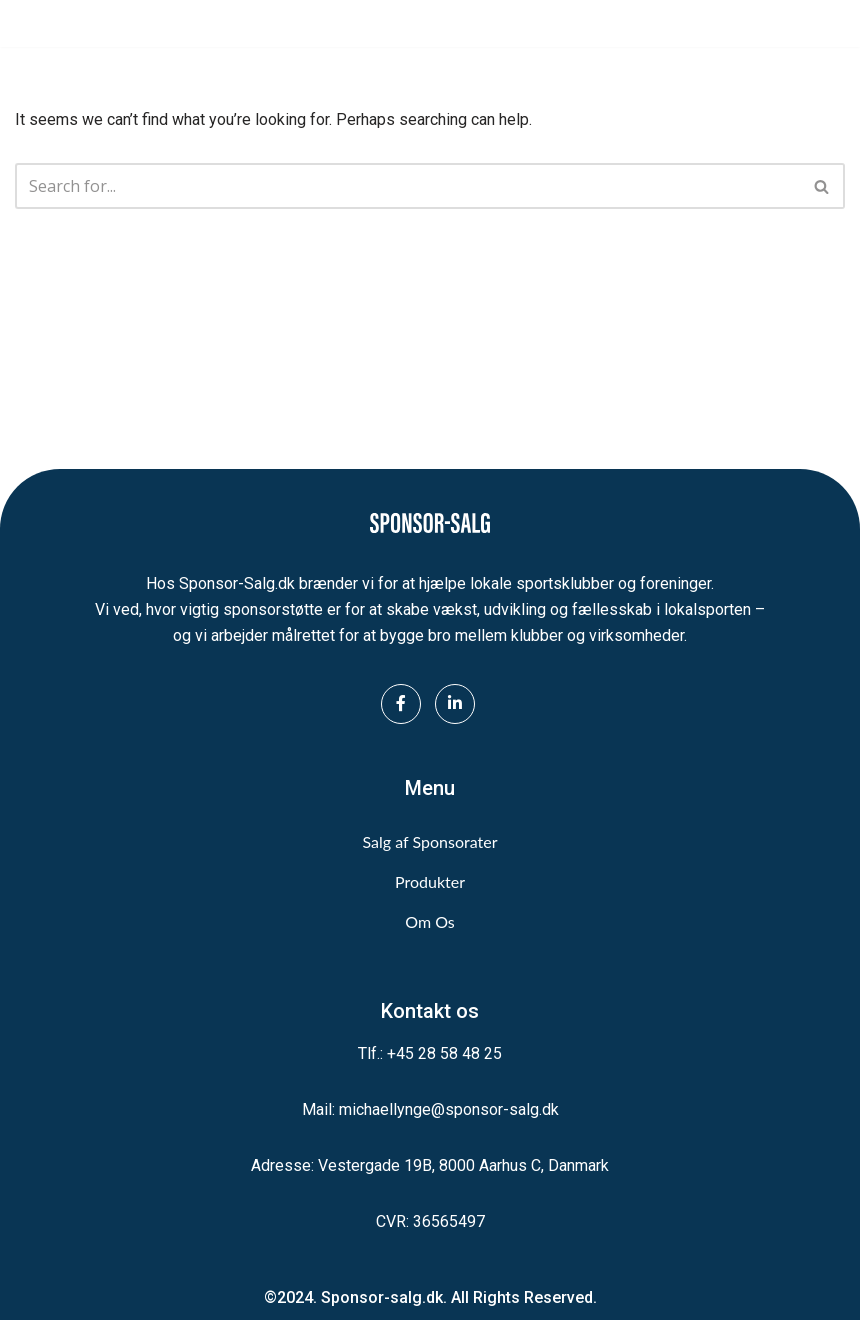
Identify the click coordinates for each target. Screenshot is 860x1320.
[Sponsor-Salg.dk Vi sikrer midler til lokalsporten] (75, 23)
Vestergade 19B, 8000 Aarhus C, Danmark (463, 1165)
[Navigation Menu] (822, 24)
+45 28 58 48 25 (444, 1053)
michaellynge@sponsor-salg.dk (449, 1109)
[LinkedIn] (455, 704)
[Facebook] (401, 704)
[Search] (407, 186)
